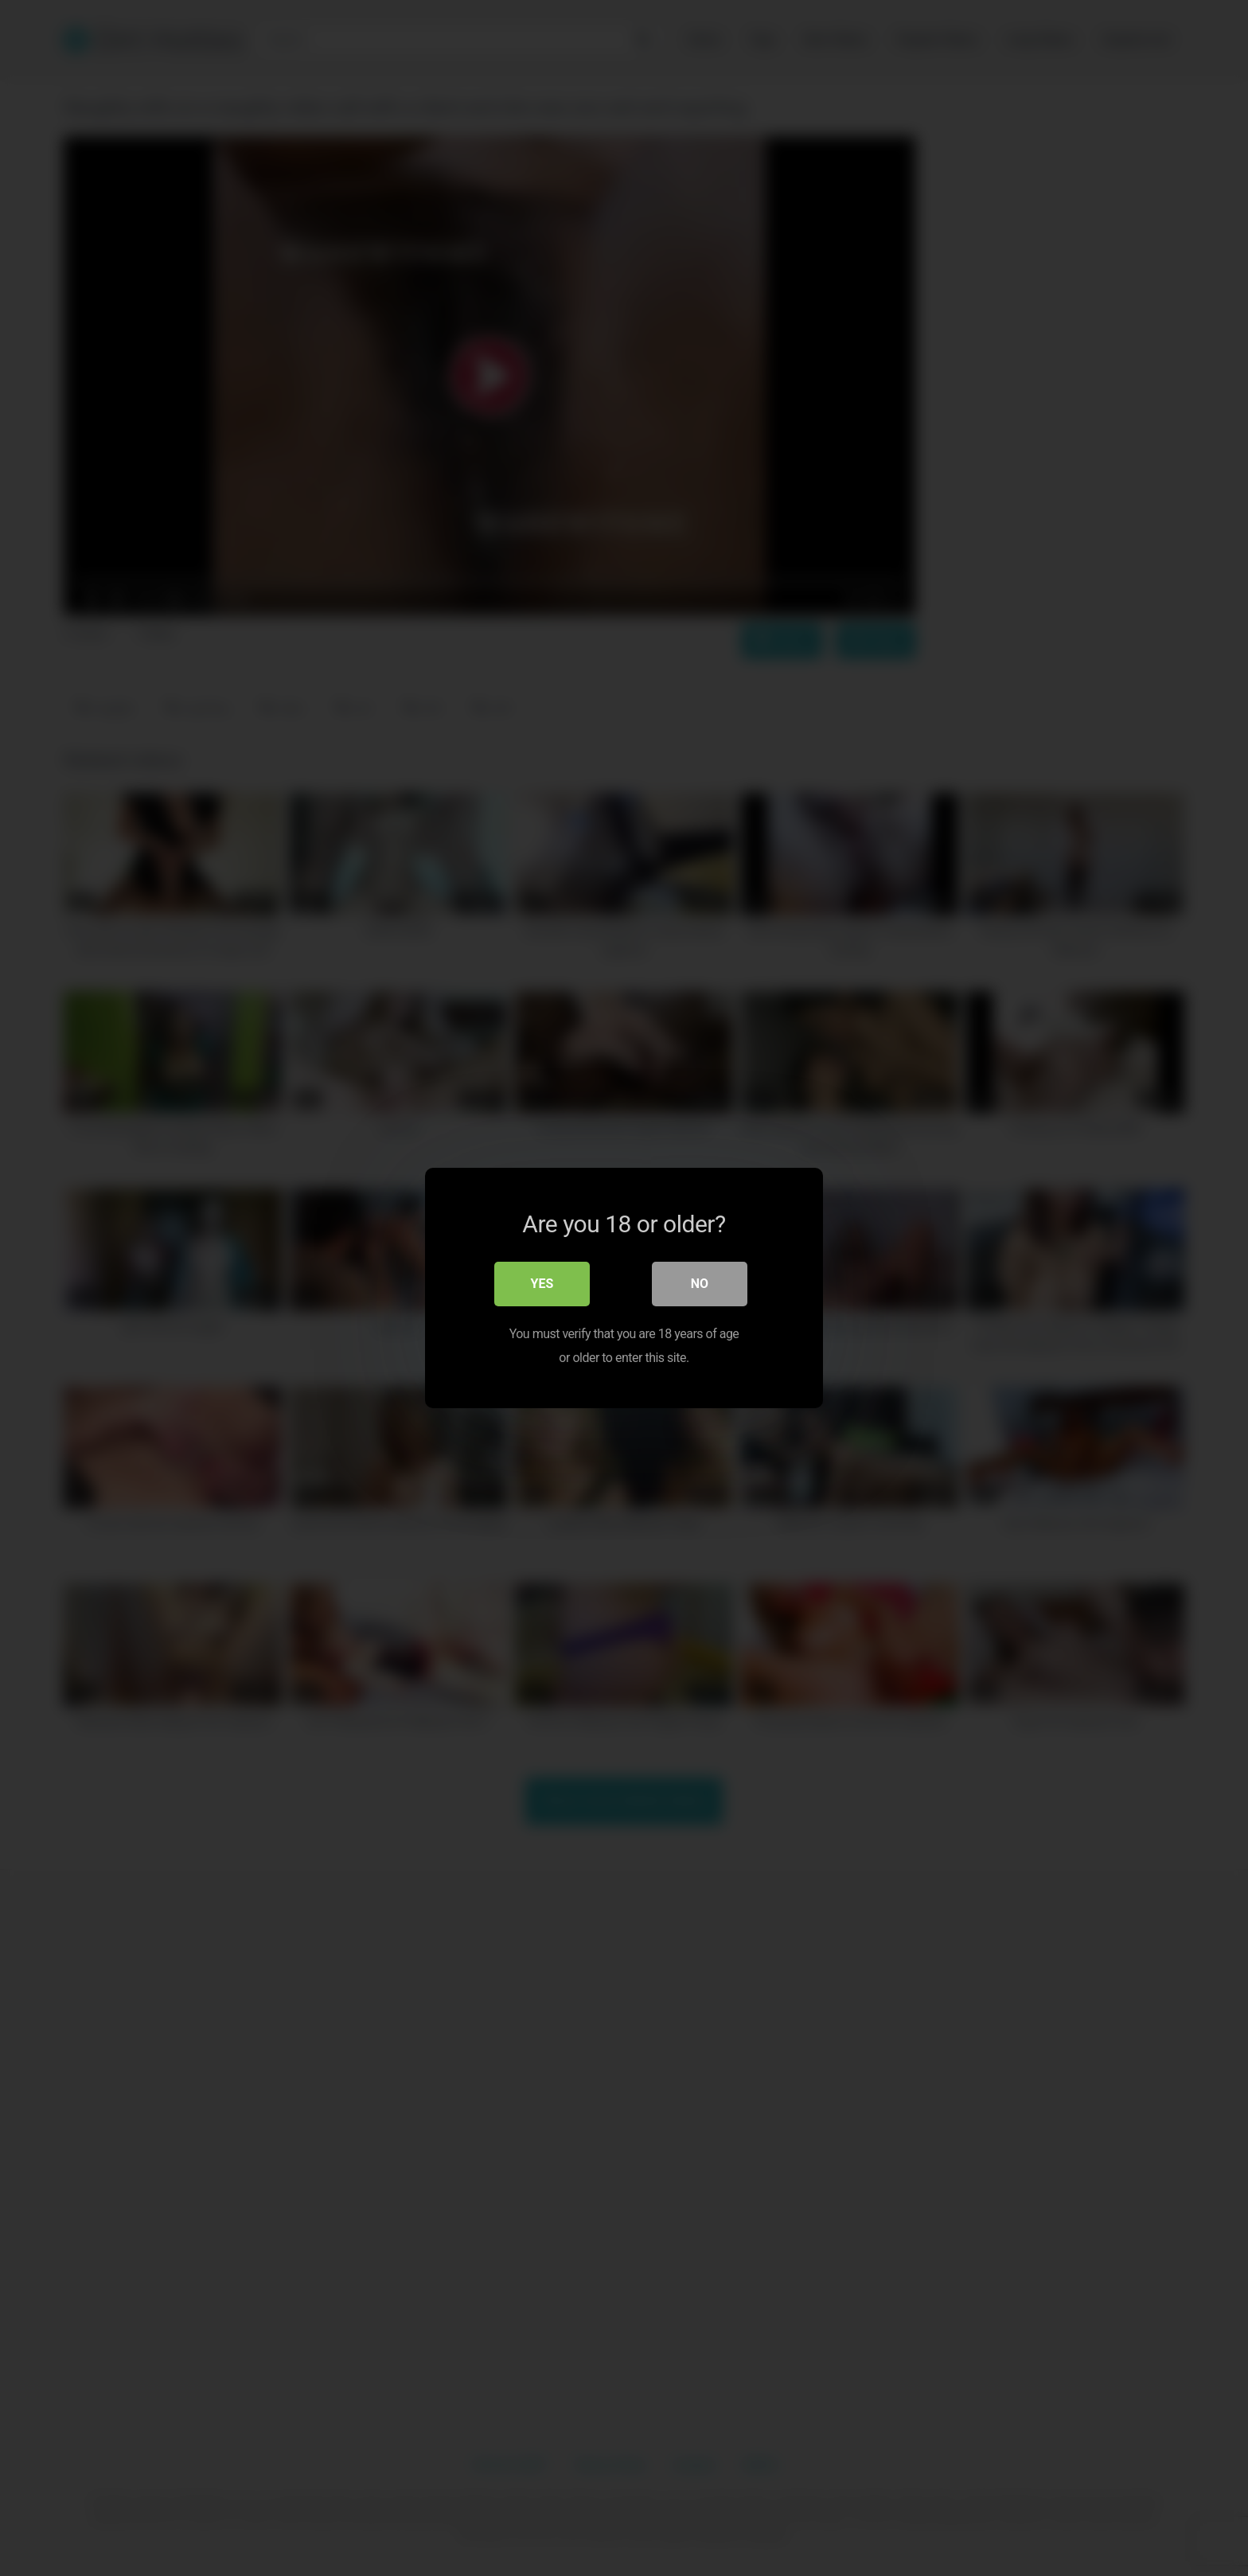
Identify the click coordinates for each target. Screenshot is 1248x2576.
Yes (542, 1283)
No (699, 1283)
